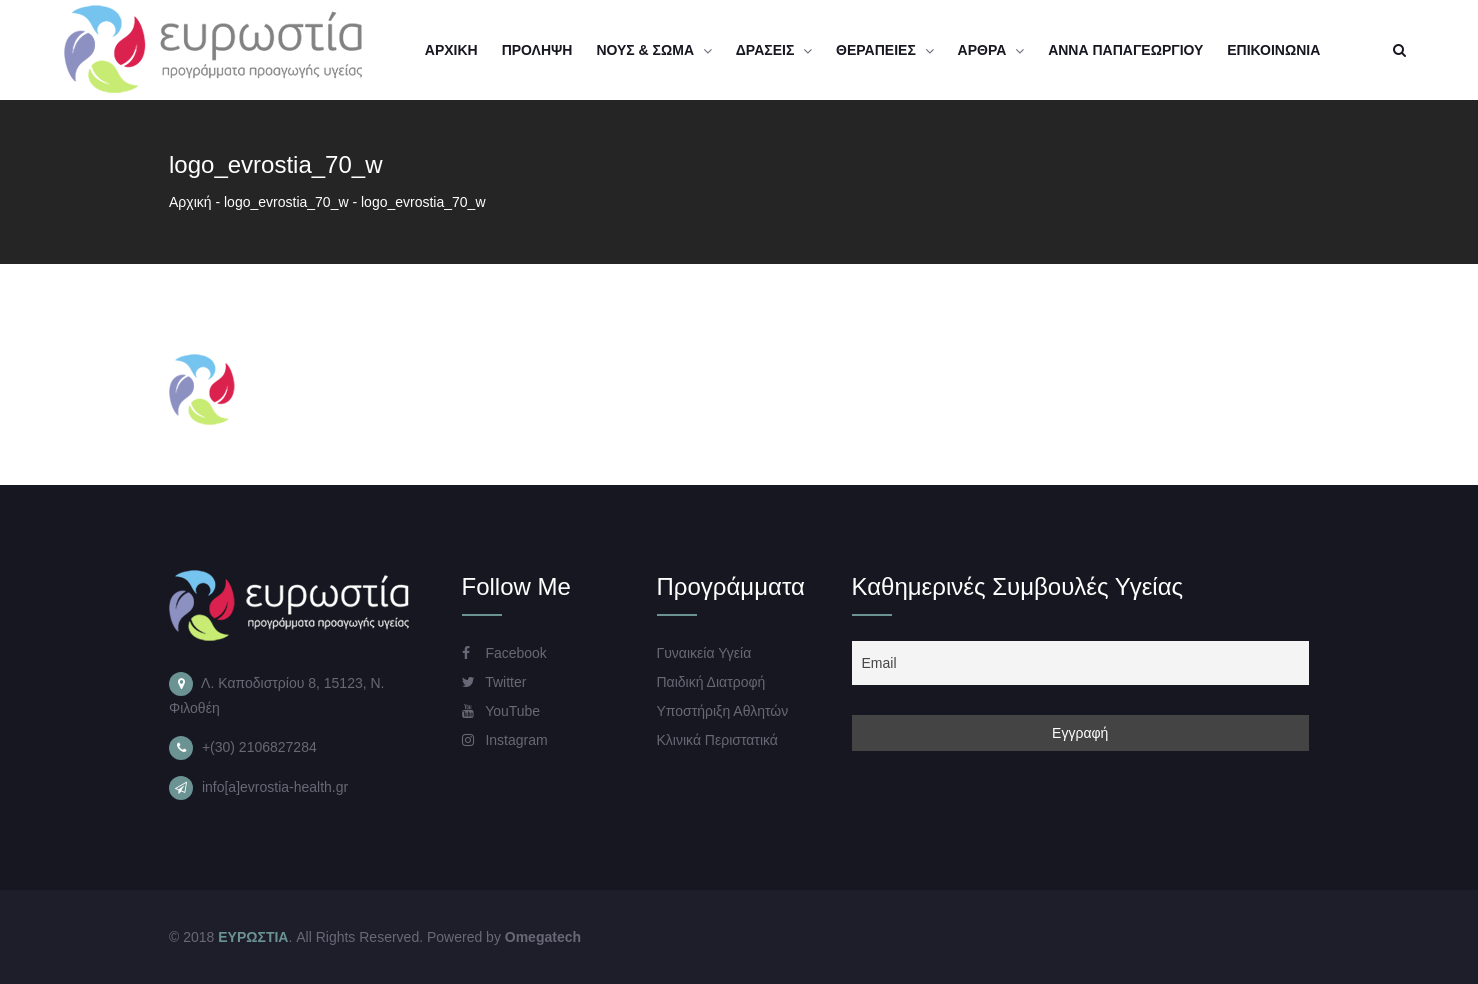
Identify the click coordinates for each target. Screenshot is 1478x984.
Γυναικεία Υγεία (704, 653)
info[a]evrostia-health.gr (275, 787)
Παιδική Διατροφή (711, 682)
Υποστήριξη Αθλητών (723, 711)
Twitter (494, 682)
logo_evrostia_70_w (286, 202)
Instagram (505, 740)
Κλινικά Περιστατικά (717, 740)
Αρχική (190, 202)
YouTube (501, 711)
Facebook (504, 653)
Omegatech (543, 937)
